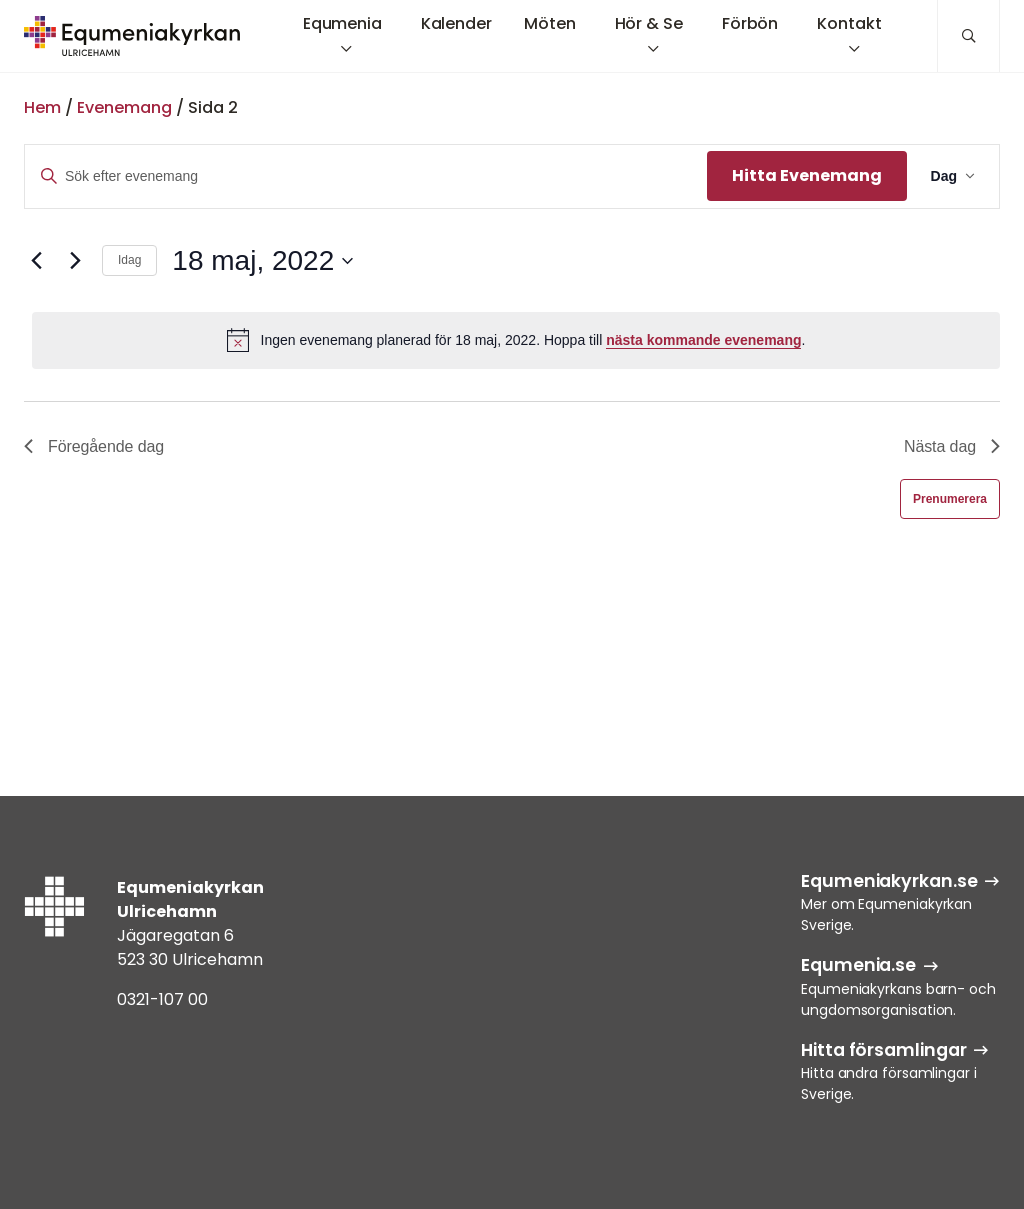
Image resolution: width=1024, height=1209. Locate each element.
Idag (129, 260)
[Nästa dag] (75, 261)
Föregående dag (94, 446)
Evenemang (124, 107)
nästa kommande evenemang (703, 340)
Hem (42, 107)
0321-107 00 (162, 999)
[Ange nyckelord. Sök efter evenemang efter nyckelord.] (366, 176)
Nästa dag (952, 446)
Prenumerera (950, 499)
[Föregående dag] (36, 261)
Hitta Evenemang (807, 175)
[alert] (516, 340)
